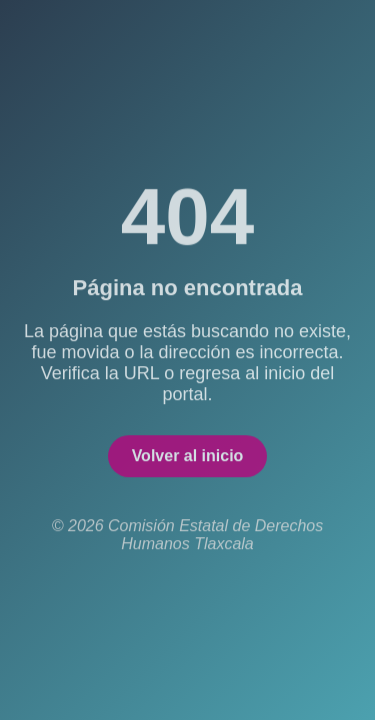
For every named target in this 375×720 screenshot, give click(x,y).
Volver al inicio (188, 457)
